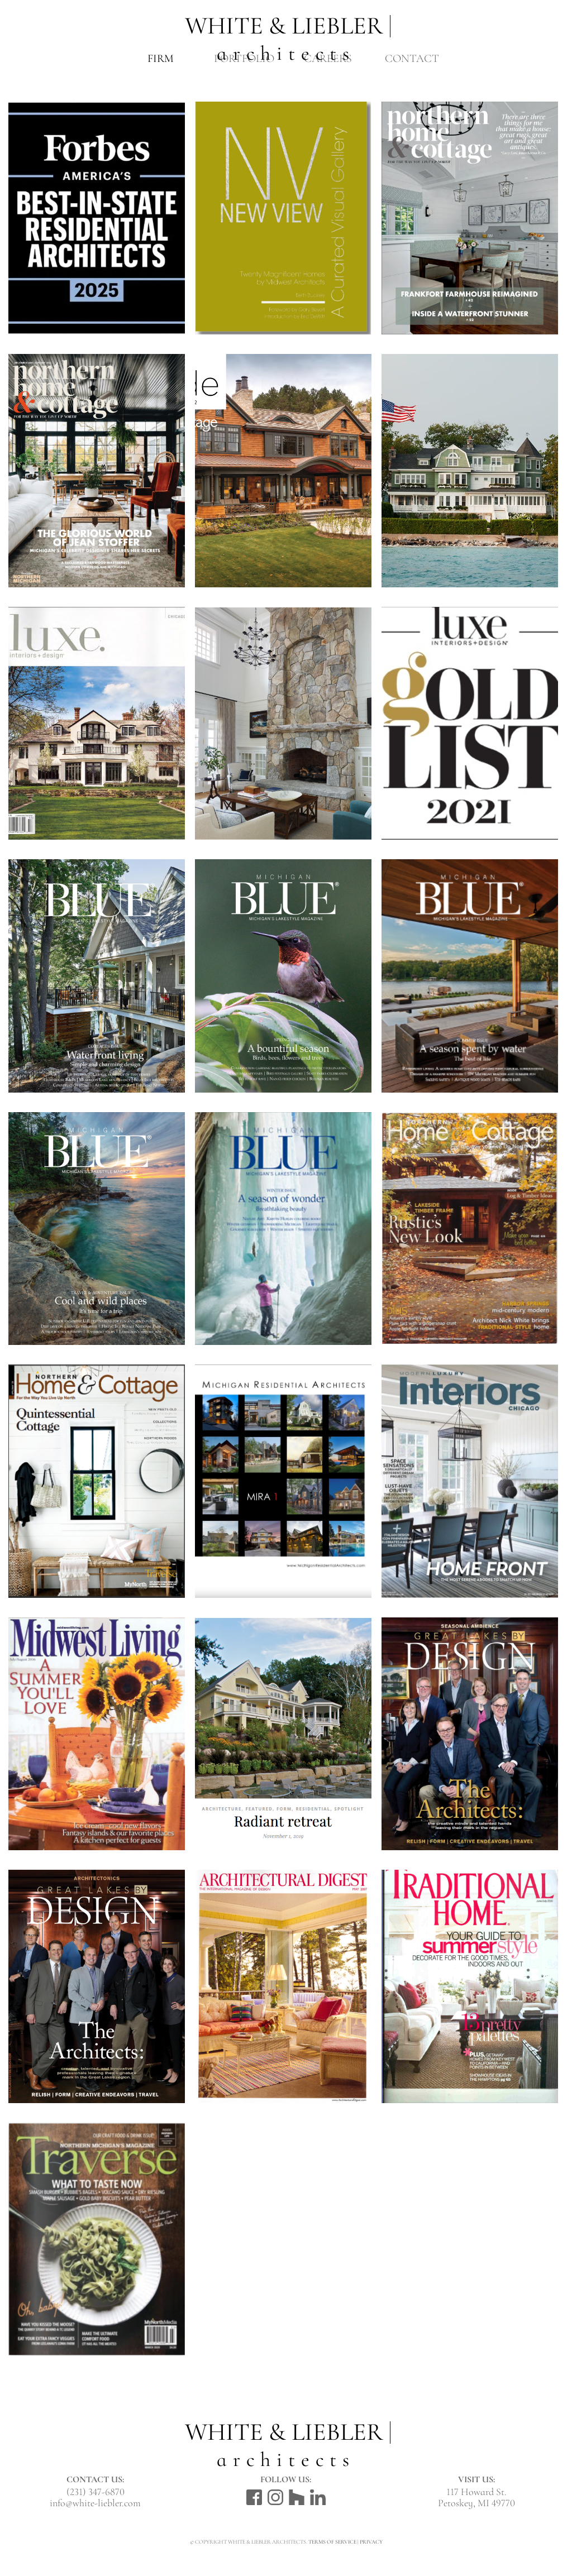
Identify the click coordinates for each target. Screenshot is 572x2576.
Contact (412, 58)
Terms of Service (332, 2542)
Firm (160, 58)
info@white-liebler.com (95, 2503)
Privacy (371, 2542)
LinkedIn (318, 2497)
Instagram (275, 2497)
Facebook (254, 2497)
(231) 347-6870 (95, 2492)
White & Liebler (286, 28)
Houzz (296, 2497)
